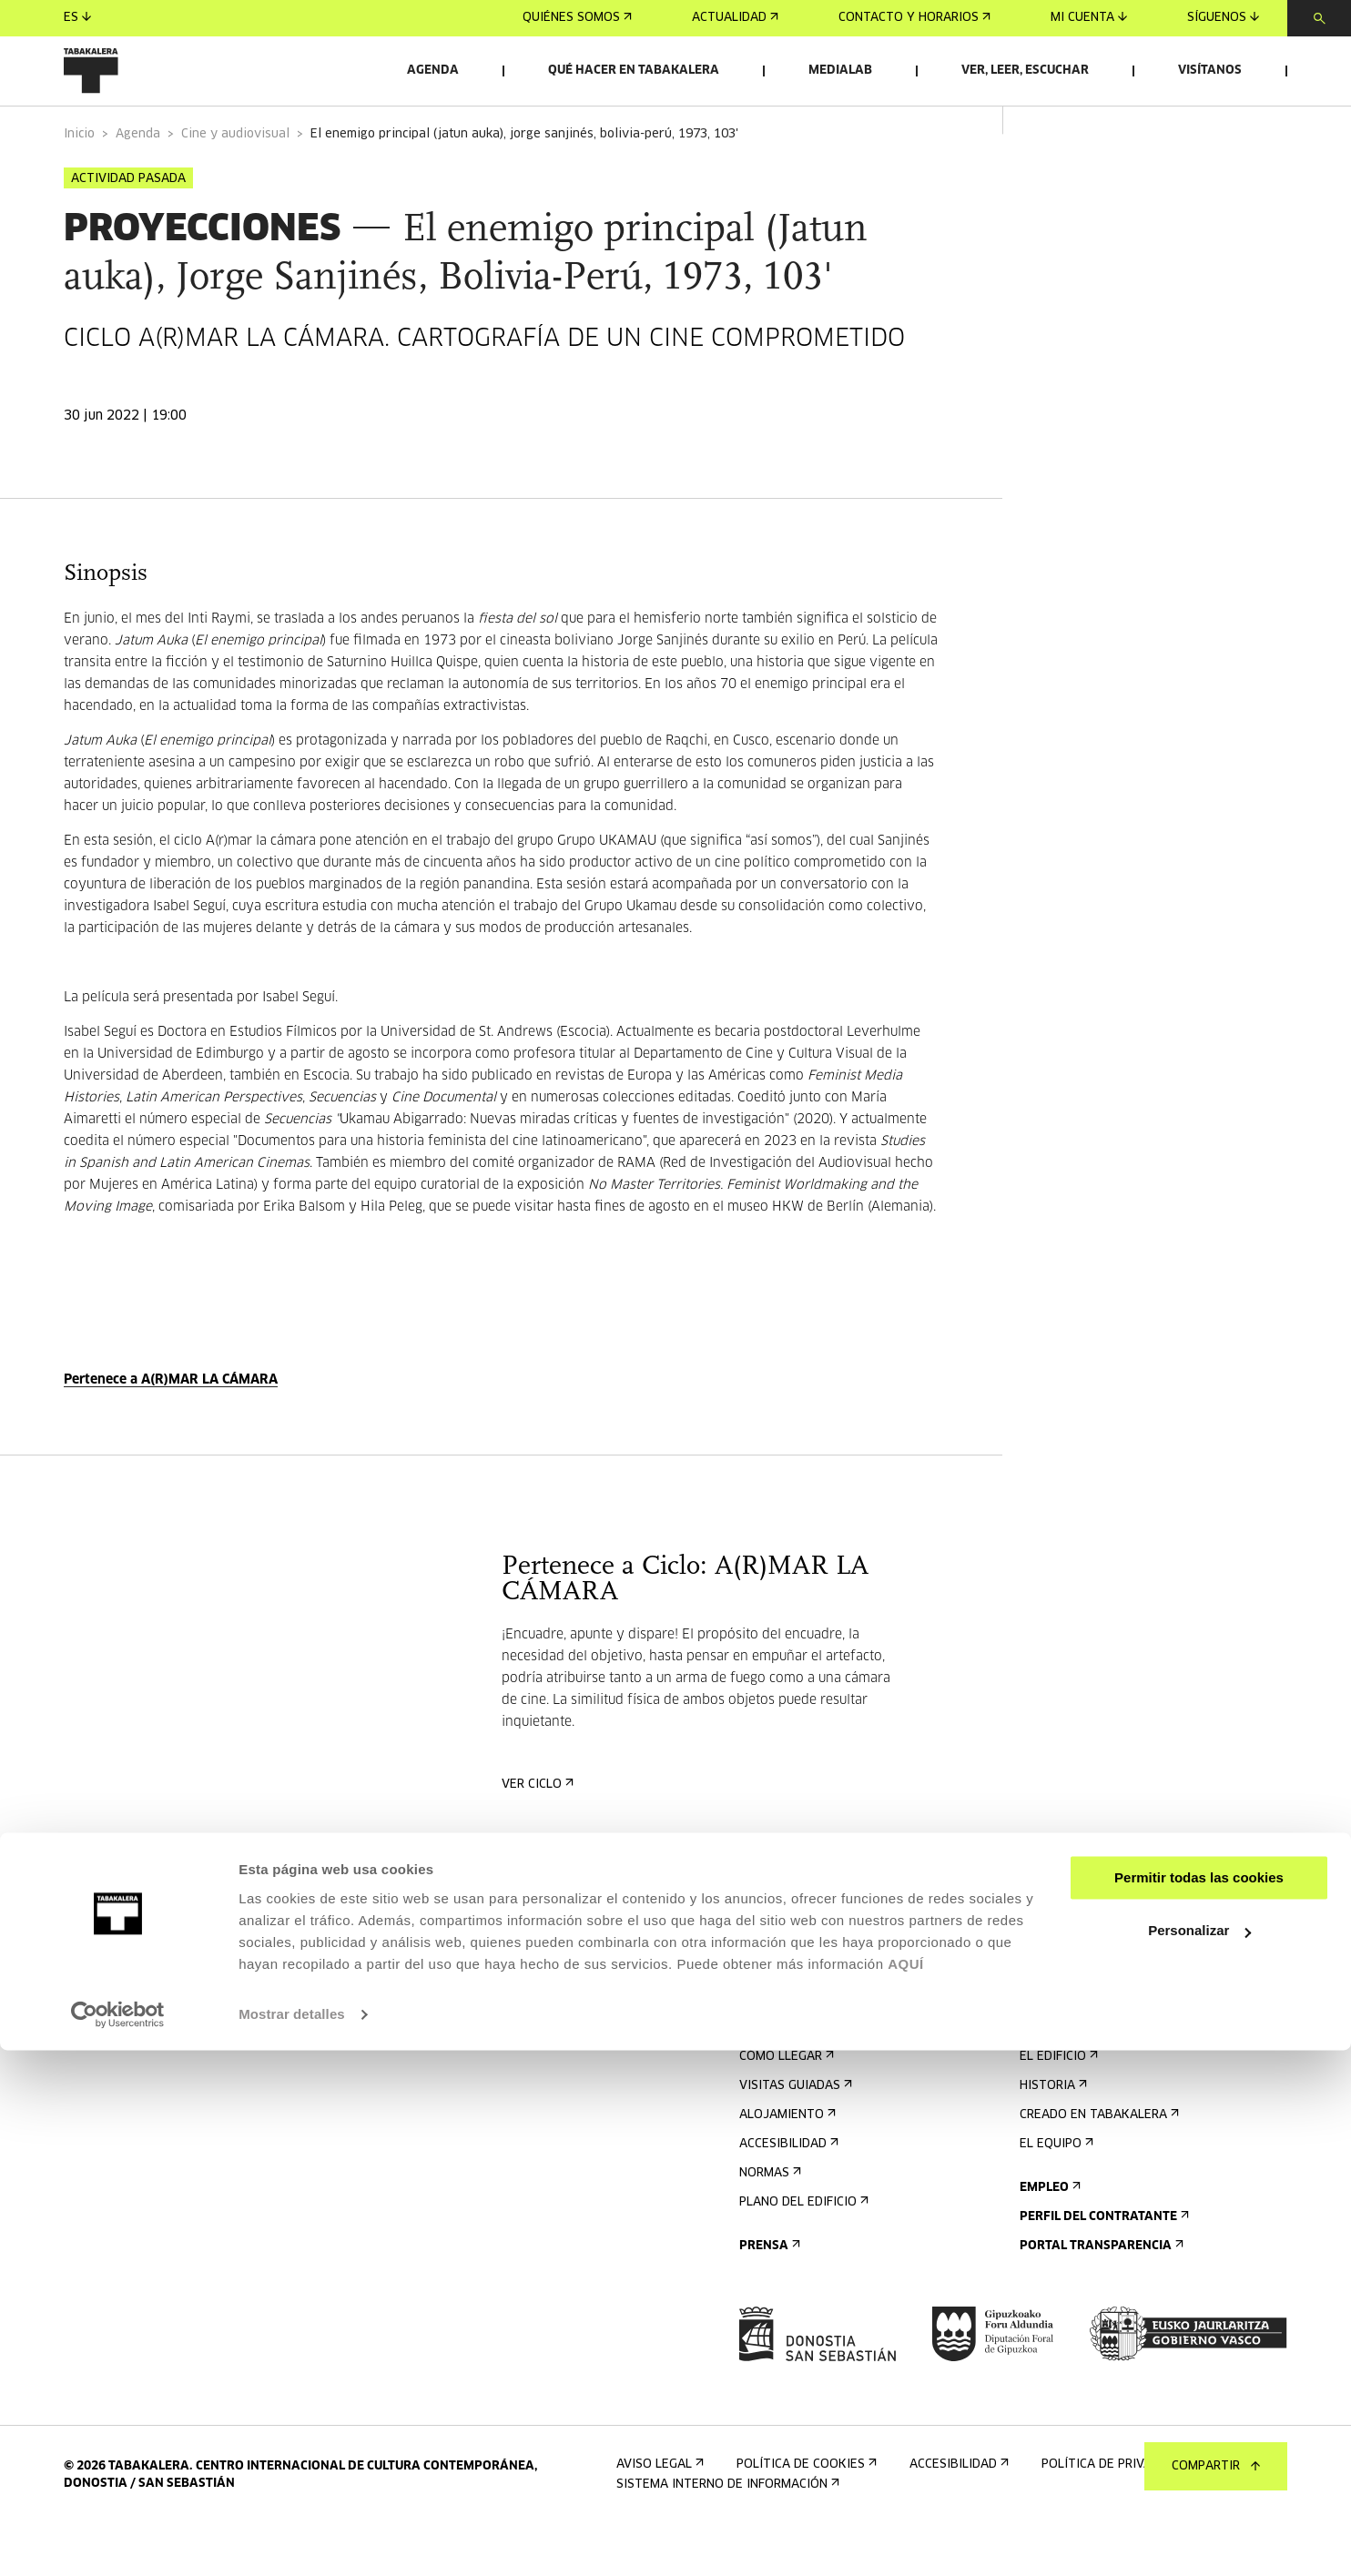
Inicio (79, 181)
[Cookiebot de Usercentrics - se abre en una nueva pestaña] (118, 2540)
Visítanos (1210, 70)
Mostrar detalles (292, 2540)
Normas (768, 2220)
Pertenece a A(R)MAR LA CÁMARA (171, 1426)
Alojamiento (785, 2161)
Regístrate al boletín (815, 1972)
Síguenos (1223, 18)
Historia (1051, 2132)
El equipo (1055, 2190)
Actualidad (735, 18)
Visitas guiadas (793, 2132)
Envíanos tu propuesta (1101, 2001)
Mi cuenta (1089, 18)
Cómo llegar (784, 2103)
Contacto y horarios (914, 18)
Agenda (433, 70)
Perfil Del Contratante (1102, 2263)
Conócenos (1060, 2074)
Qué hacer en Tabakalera (633, 70)
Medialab (840, 70)
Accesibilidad (787, 2190)
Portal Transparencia (1100, 2292)
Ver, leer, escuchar (1025, 70)
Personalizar (1199, 2456)
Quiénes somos (577, 18)
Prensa (768, 2292)
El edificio (1057, 2103)
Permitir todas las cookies (1199, 2403)
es (77, 18)
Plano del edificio (802, 2249)
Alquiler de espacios (1093, 1972)
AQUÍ (906, 2490)
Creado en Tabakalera (1097, 2161)
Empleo (1048, 2234)
